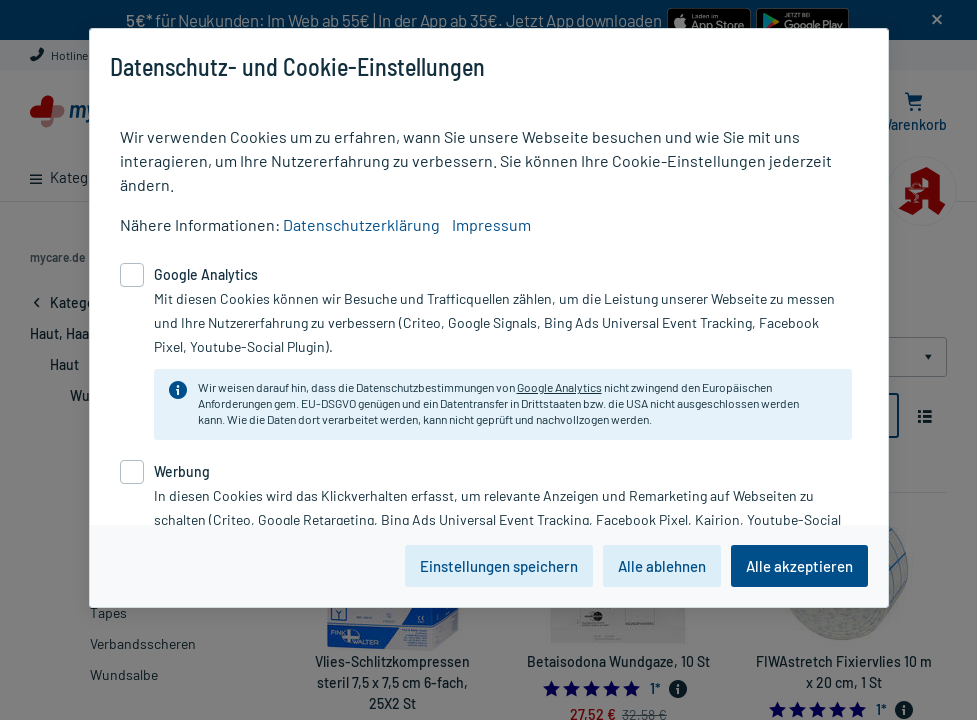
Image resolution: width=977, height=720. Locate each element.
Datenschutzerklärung (361, 224)
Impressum (491, 224)
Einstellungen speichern (499, 566)
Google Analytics (559, 387)
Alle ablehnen (662, 566)
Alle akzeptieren (799, 566)
